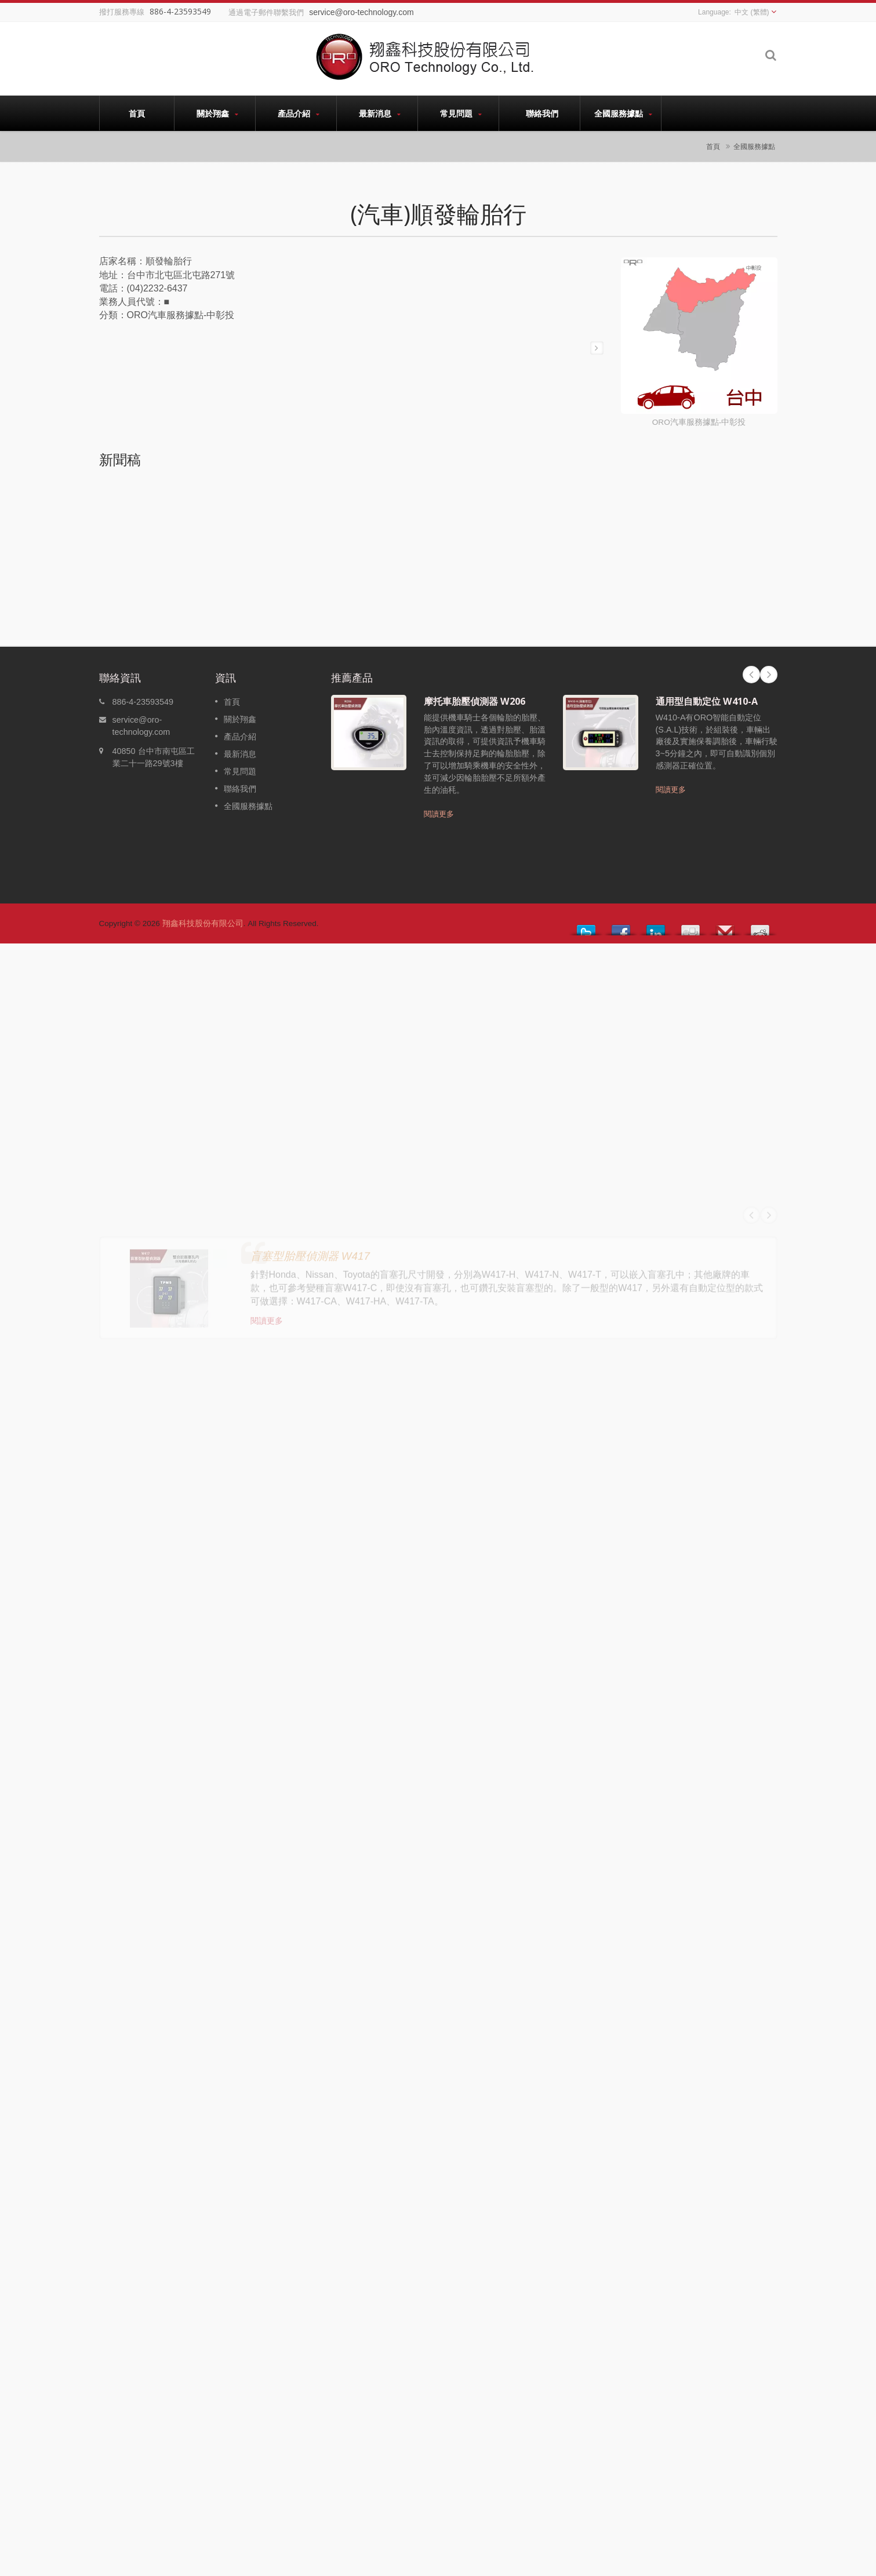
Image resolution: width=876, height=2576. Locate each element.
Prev (751, 674)
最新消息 (380, 113)
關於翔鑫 (217, 113)
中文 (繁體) (752, 12)
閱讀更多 (439, 814)
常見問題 (461, 113)
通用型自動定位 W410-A (707, 701)
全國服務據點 (623, 113)
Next (768, 674)
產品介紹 (298, 113)
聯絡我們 (542, 113)
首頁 (137, 113)
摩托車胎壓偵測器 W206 (474, 701)
